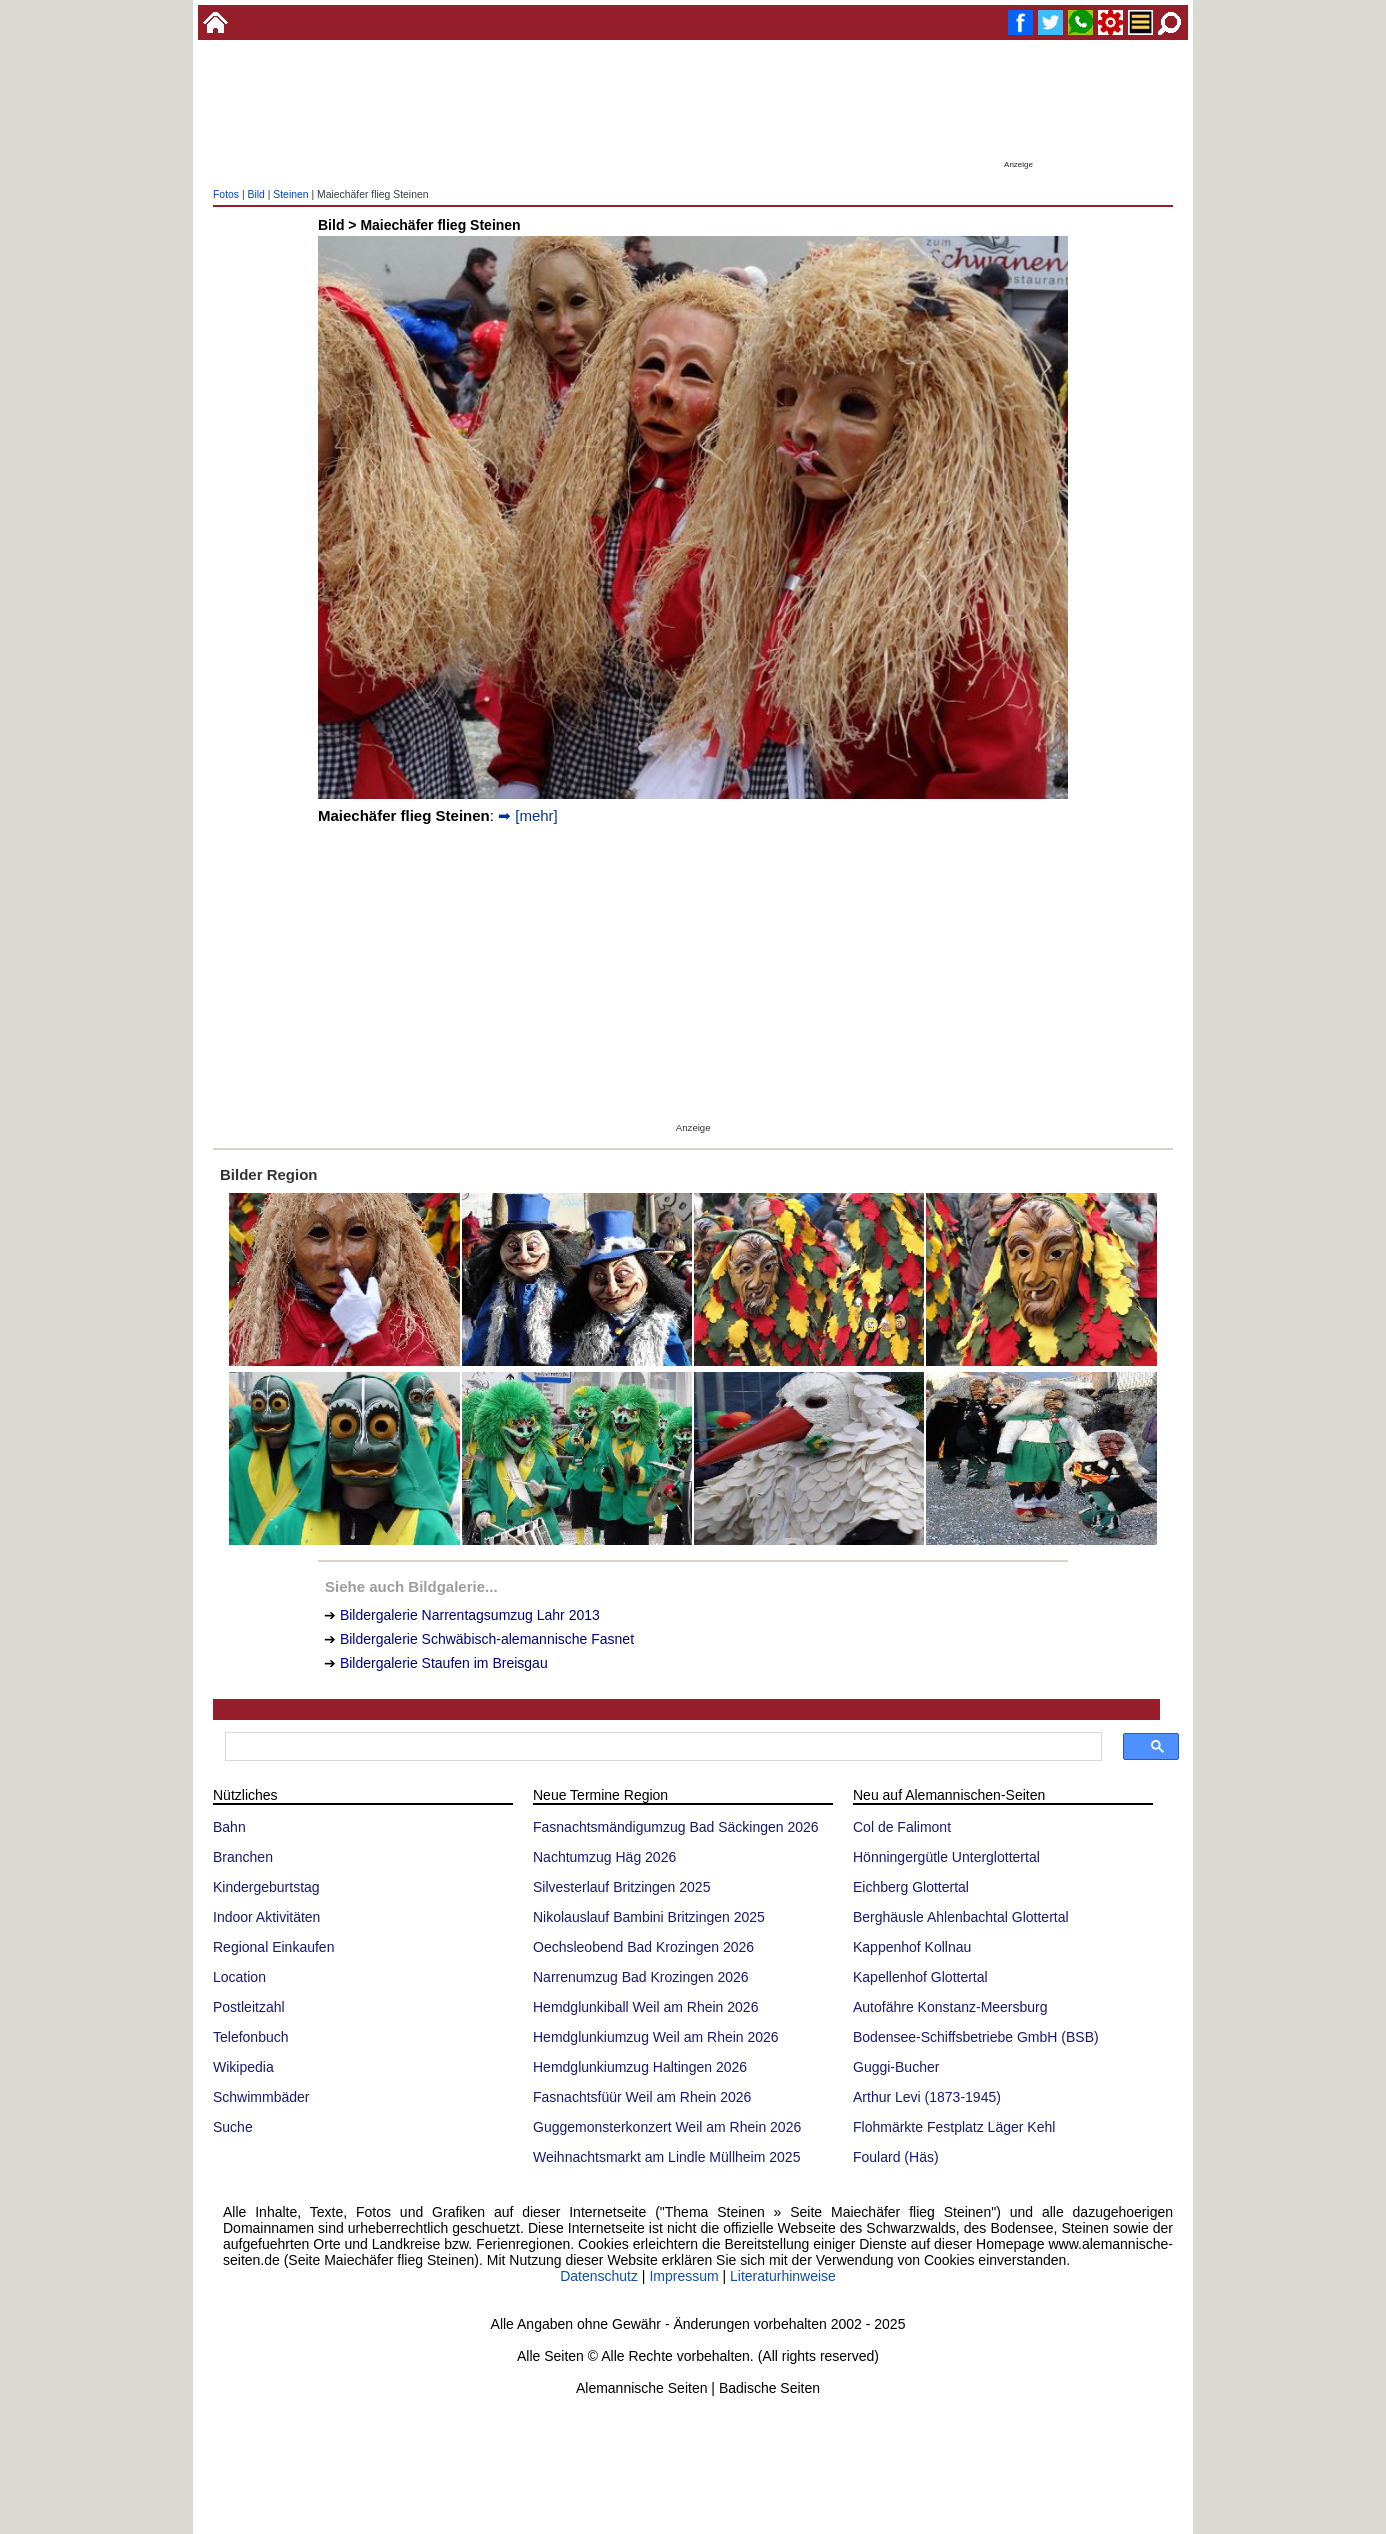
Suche (233, 2127)
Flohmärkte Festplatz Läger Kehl (954, 2127)
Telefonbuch (251, 2037)
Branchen (243, 1857)
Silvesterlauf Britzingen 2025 (621, 1887)
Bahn (229, 1827)
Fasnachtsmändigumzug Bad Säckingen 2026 (676, 1827)
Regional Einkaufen (273, 1947)
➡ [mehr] (528, 815)
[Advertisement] (693, 110)
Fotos (226, 194)
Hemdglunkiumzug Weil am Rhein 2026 (656, 2037)
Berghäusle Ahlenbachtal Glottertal (961, 1917)
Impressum (683, 2276)
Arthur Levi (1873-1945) (927, 2097)
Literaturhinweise (783, 2276)
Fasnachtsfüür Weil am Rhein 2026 (642, 2097)
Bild (255, 194)
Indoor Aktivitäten (266, 1917)
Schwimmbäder (261, 2097)
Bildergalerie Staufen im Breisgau (444, 1663)
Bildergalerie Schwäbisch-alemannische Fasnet (487, 1639)
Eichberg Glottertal (911, 1887)
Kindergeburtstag (266, 1887)
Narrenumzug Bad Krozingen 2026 (641, 1977)
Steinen (290, 194)
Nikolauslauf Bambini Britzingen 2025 (649, 1917)
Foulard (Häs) (896, 2157)
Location (239, 1977)
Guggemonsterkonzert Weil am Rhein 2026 (667, 2127)
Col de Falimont (902, 1827)
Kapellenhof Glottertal (920, 1977)
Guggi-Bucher (896, 2067)
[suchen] (661, 1747)
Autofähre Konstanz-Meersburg (950, 2007)
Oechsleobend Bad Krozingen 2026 (643, 1947)
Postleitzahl (249, 2007)
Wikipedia (243, 2067)
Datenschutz (599, 2276)
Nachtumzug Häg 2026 (604, 1857)
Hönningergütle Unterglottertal (946, 1857)
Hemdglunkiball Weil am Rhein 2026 (645, 2007)
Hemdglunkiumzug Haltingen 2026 (640, 2067)
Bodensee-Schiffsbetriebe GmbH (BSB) (976, 2037)
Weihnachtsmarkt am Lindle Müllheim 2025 (666, 2157)
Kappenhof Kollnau (912, 1947)
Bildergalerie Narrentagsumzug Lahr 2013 (470, 1615)
